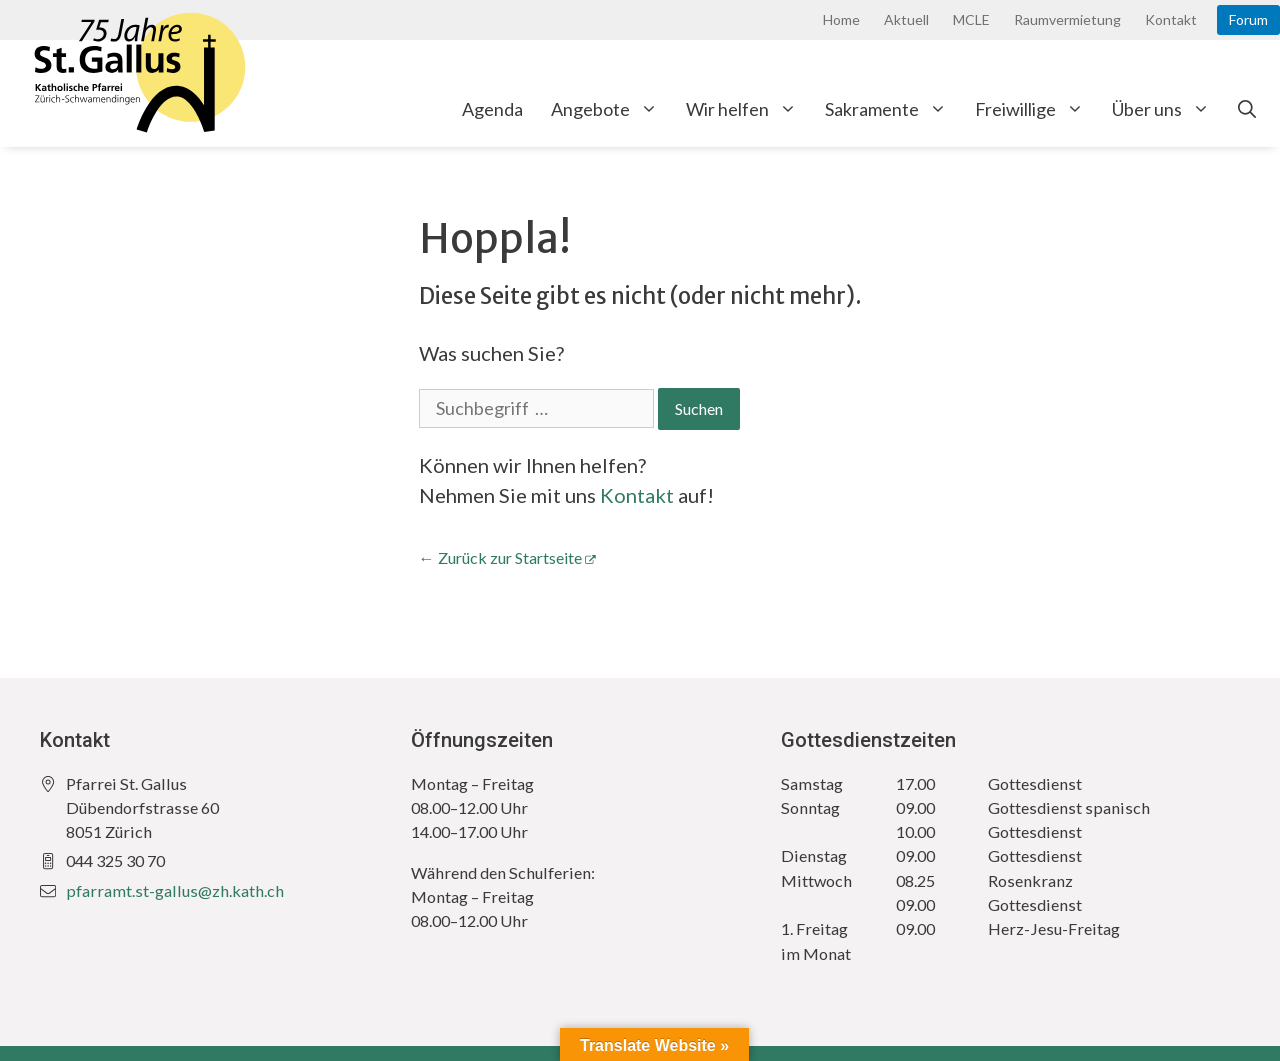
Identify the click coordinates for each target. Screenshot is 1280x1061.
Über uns (1168, 109)
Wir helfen (748, 109)
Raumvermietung (1067, 19)
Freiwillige (1036, 109)
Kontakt (1171, 19)
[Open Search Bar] (1247, 109)
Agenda (492, 109)
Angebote (611, 109)
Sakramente (893, 109)
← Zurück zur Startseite (500, 557)
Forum (1248, 19)
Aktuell (906, 19)
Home (841, 19)
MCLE (971, 19)
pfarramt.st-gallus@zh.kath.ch (175, 890)
